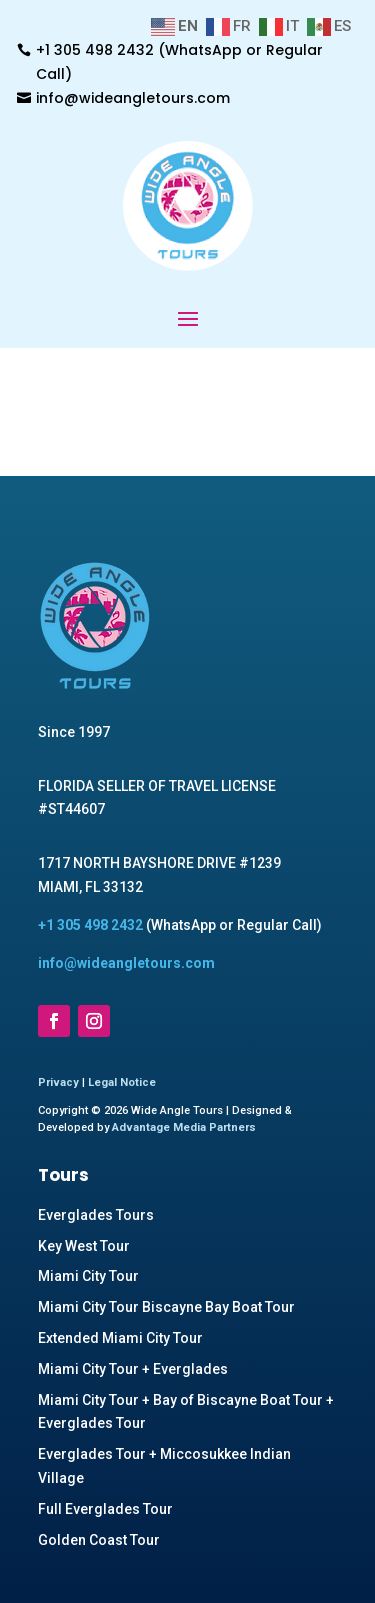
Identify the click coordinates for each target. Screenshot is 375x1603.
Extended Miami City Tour (120, 1338)
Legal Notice (122, 1082)
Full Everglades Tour (105, 1509)
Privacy (58, 1082)
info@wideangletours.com (133, 98)
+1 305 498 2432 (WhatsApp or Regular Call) (179, 62)
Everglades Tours (96, 1215)
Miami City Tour (88, 1276)
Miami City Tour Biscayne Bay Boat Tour (166, 1307)
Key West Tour (84, 1246)
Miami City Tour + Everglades (133, 1369)
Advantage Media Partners (184, 1127)
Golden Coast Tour (99, 1540)
